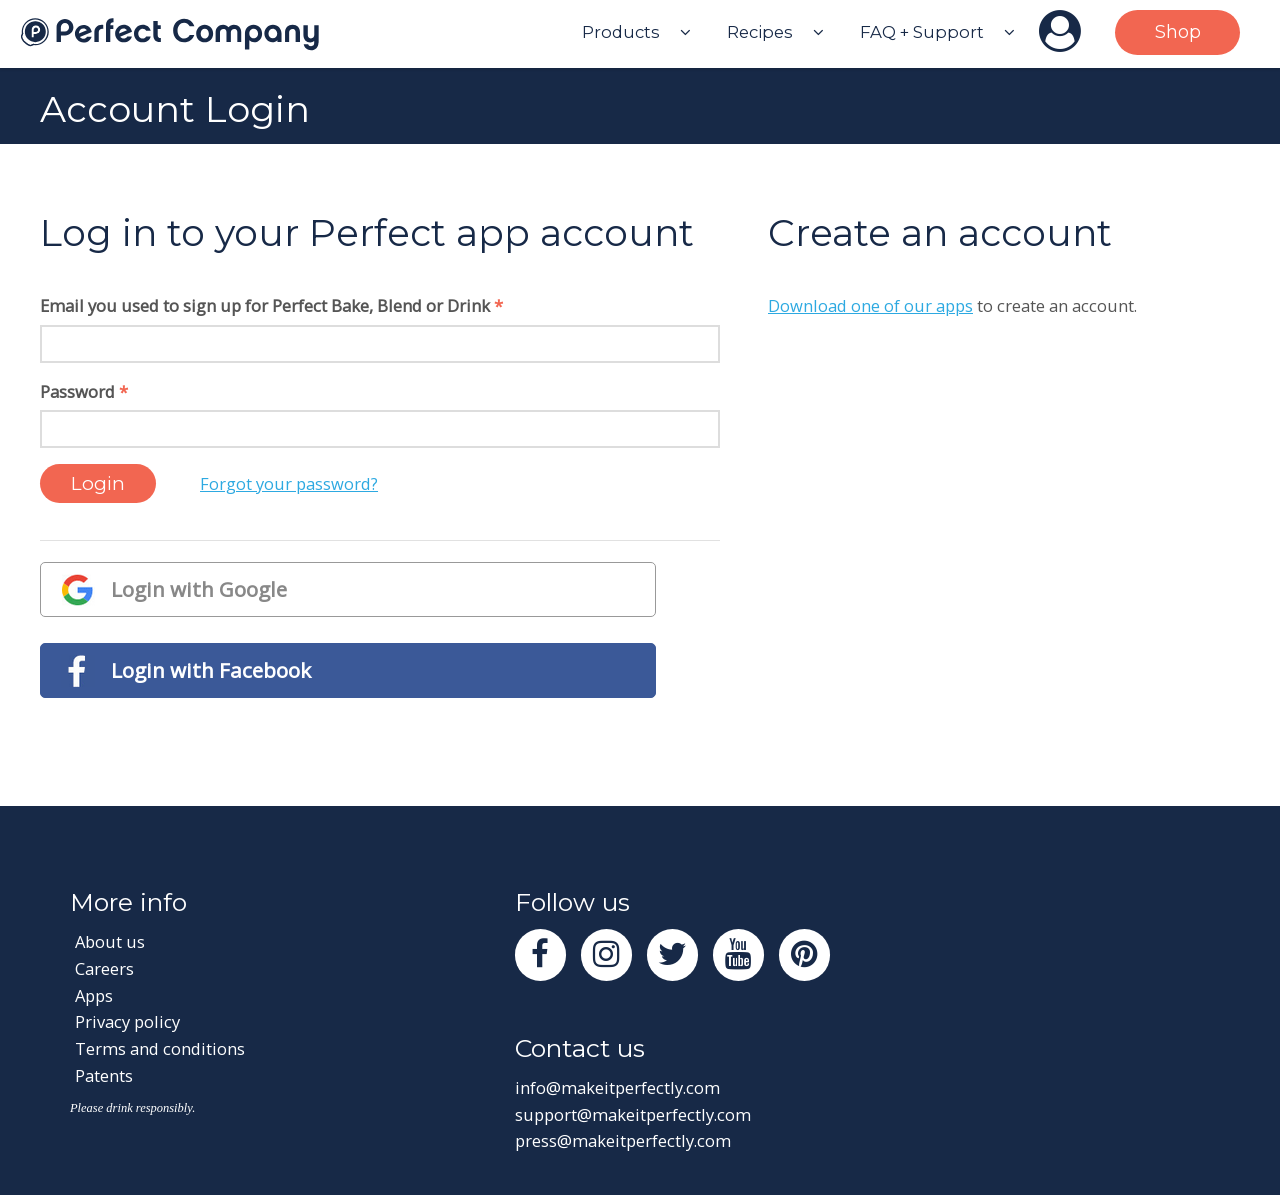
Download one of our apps (870, 305)
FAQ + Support (922, 32)
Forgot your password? (289, 483)
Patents (104, 1075)
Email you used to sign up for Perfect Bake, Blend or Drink (271, 305)
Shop (1178, 32)
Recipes (760, 32)
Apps (94, 995)
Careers (104, 969)
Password (84, 391)
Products (621, 32)
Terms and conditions (160, 1048)
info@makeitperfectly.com (617, 1088)
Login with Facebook (211, 670)
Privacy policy (127, 1022)
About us (110, 942)
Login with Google (199, 589)
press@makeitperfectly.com (623, 1141)
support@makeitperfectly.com (633, 1115)
